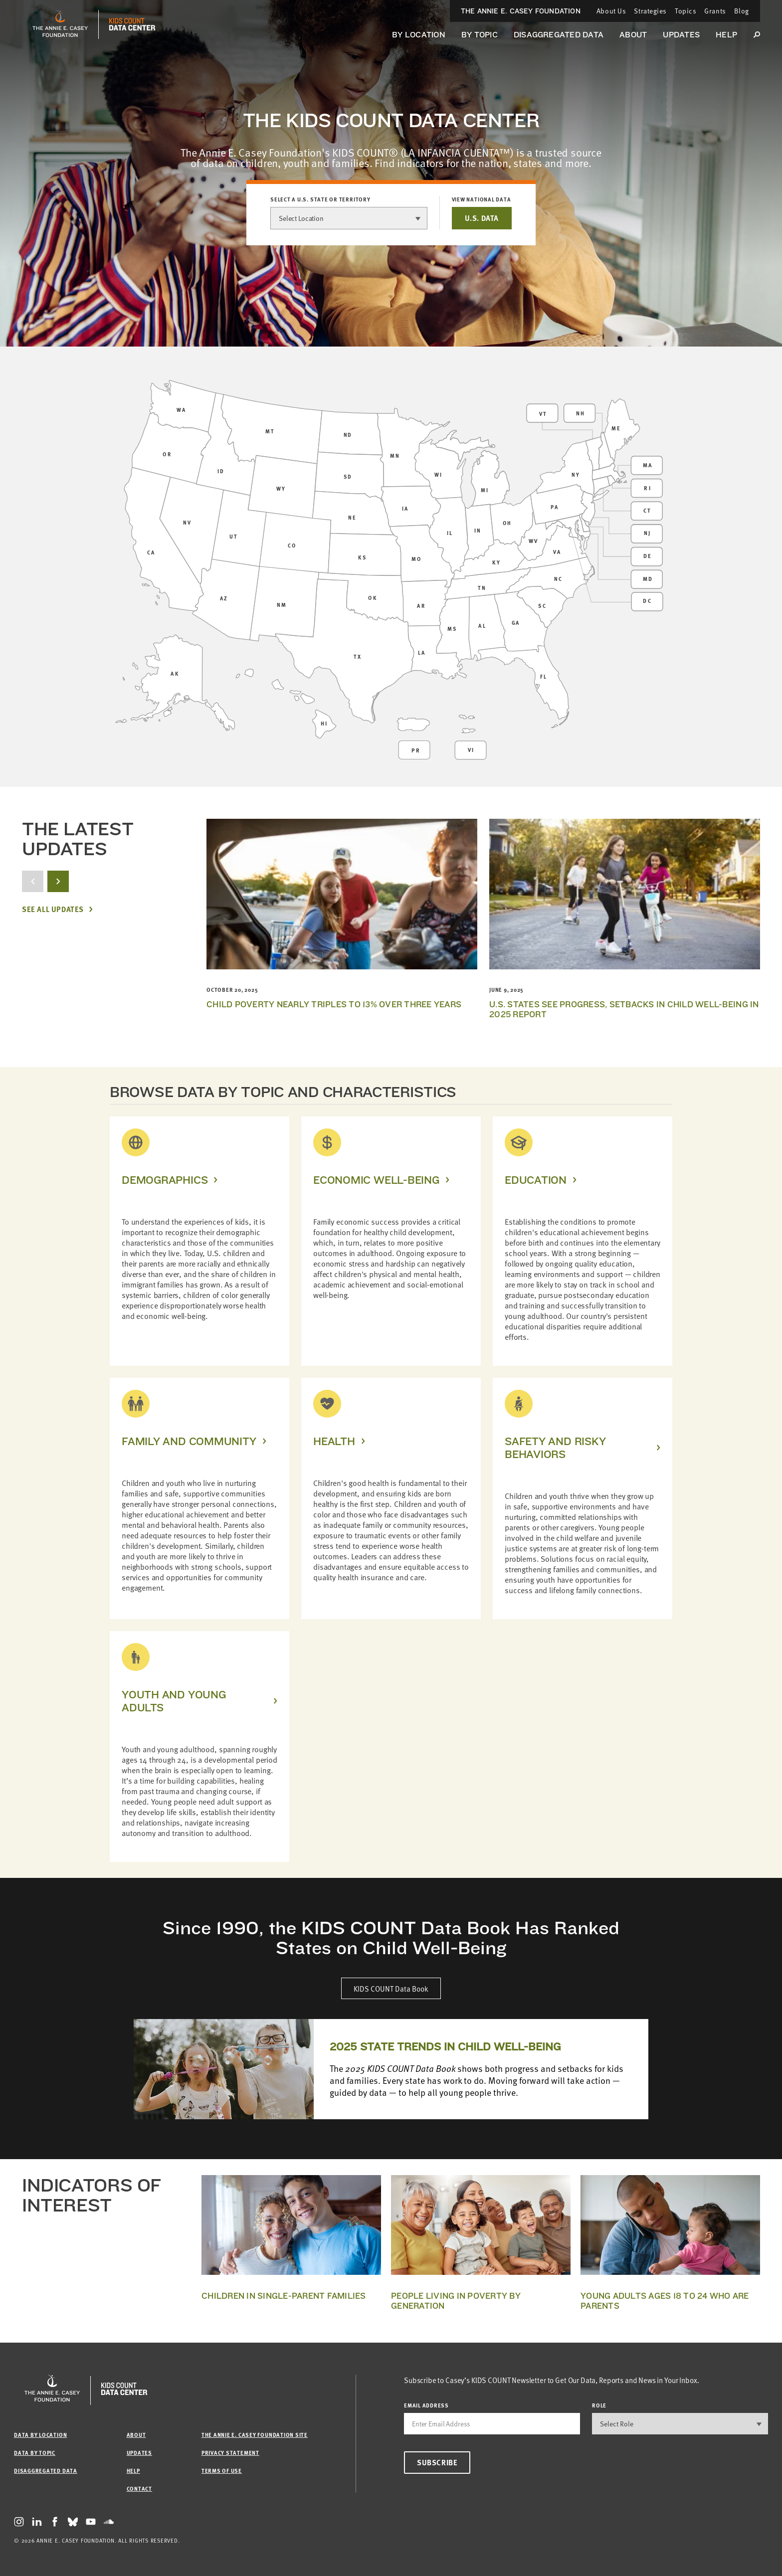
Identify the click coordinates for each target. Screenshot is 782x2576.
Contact (139, 2488)
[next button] (58, 881)
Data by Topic (34, 2452)
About (633, 34)
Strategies (650, 10)
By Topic (479, 34)
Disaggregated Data (558, 34)
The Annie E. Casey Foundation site (254, 2434)
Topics (685, 10)
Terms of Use (221, 2470)
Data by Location (40, 2434)
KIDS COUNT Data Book (391, 1988)
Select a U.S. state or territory (320, 199)
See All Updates (53, 909)
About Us (611, 10)
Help (726, 34)
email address (426, 2405)
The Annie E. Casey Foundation (521, 11)
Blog (741, 10)
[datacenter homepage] (132, 24)
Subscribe (437, 2462)
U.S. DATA (482, 217)
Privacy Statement (230, 2452)
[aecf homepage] (60, 24)
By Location (418, 34)
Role (599, 2405)
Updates (681, 34)
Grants (715, 10)
